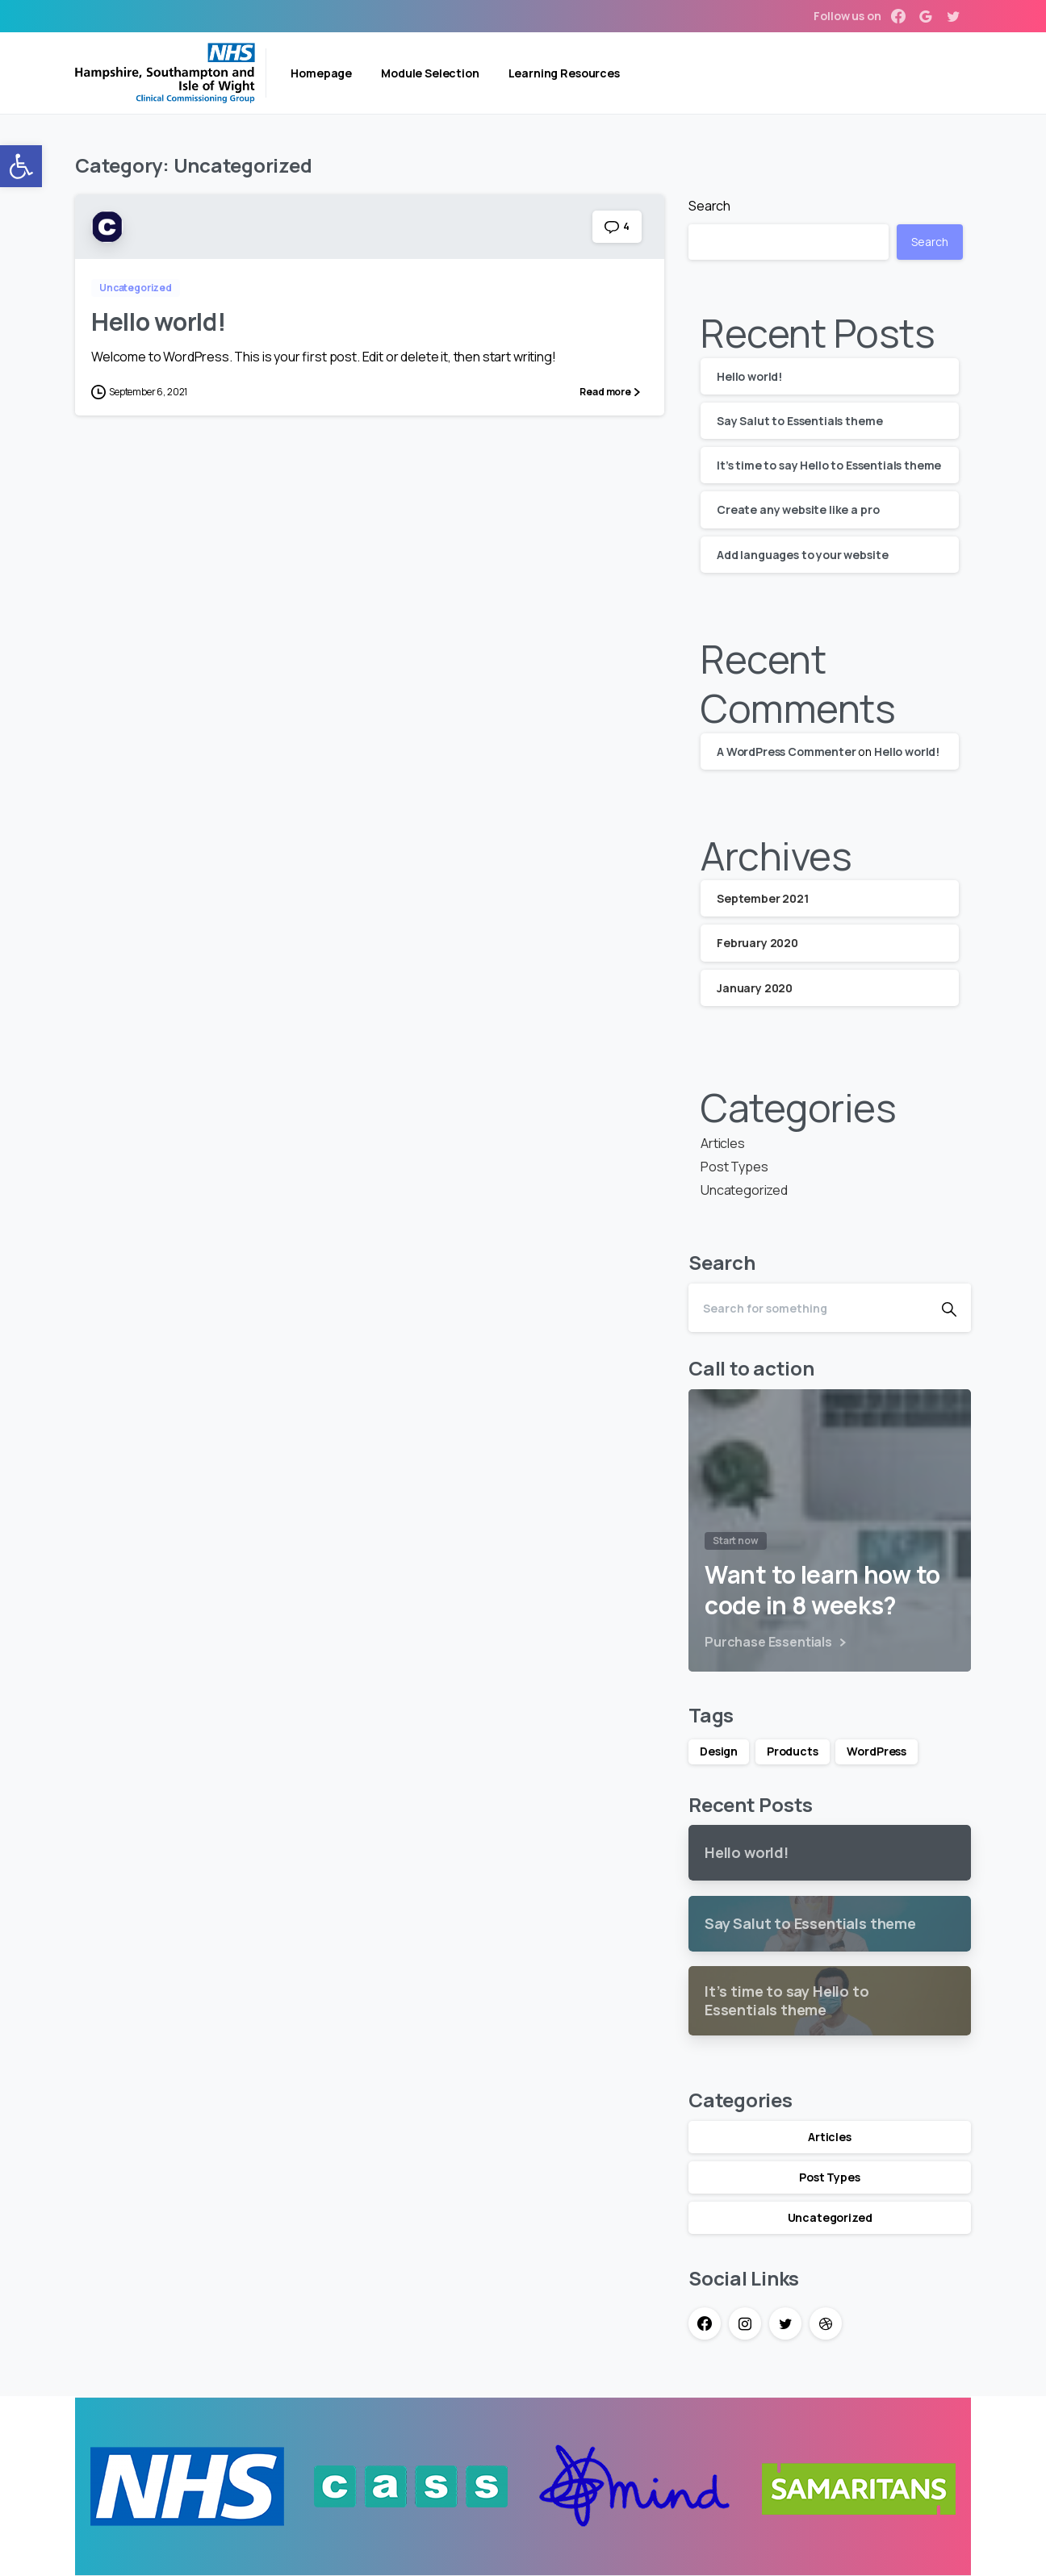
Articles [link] (723, 1143)
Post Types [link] (734, 1166)
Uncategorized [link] (744, 1190)
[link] (21, 166)
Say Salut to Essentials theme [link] (799, 420)
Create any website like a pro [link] (798, 509)
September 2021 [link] (763, 898)
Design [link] (719, 1751)
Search (709, 206)
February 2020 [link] (757, 942)
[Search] (807, 1308)
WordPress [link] (876, 1751)
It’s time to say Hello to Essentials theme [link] (829, 465)
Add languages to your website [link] (802, 554)
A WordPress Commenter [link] (786, 751)
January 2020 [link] (755, 988)
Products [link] (792, 1751)
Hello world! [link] (158, 321)
